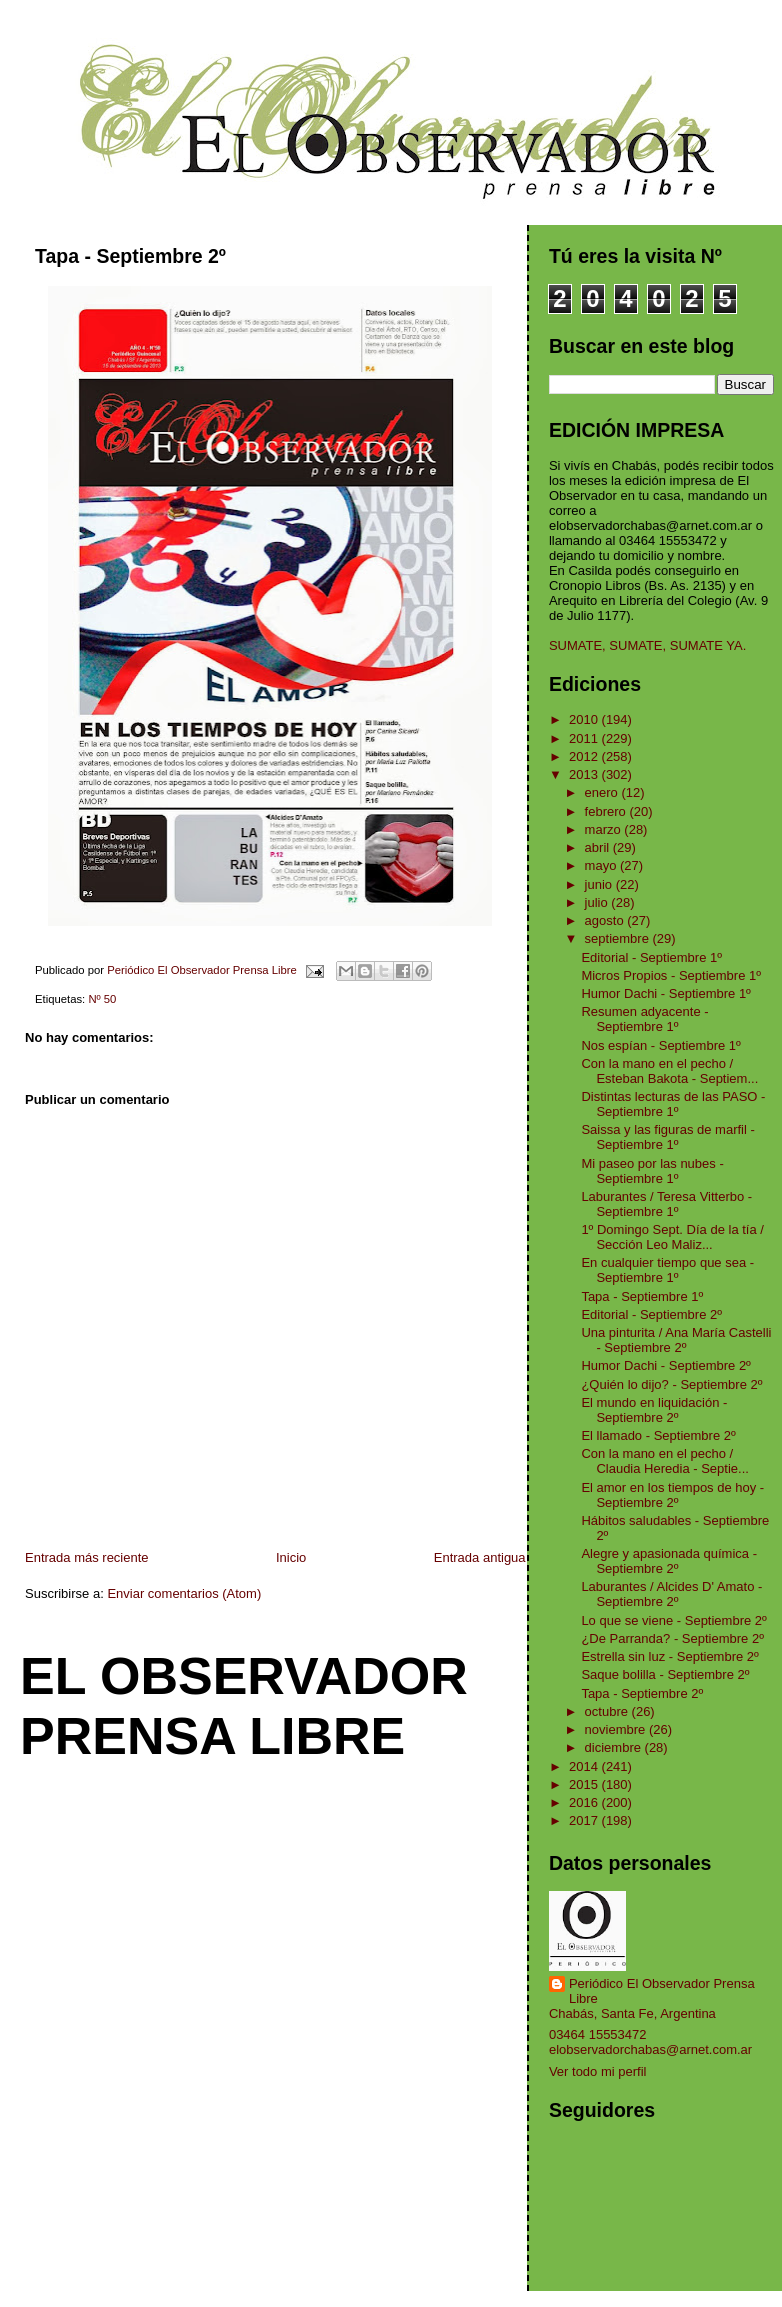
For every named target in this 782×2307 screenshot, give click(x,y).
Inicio (291, 1557)
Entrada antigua (480, 1557)
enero (603, 792)
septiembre (619, 938)
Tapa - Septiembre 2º (642, 1693)
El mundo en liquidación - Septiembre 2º (654, 1410)
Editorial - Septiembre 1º (651, 957)
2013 (585, 774)
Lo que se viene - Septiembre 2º (673, 1620)
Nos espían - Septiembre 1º (660, 1045)
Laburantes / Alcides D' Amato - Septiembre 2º (671, 1594)
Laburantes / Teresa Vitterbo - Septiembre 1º (666, 1204)
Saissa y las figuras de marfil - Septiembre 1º (667, 1137)
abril (599, 847)
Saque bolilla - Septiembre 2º (665, 1674)
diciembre (615, 1747)
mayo (602, 865)
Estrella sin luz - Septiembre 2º (669, 1656)
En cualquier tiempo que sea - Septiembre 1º (667, 1270)
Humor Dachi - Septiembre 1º (665, 993)
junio (600, 884)
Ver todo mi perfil (598, 2071)
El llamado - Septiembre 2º (658, 1435)
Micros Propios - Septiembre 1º (671, 975)
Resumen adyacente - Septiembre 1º (644, 1019)
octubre (608, 1711)
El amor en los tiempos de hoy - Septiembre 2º (672, 1495)
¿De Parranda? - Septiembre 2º (672, 1638)
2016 (585, 1802)
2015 (585, 1784)
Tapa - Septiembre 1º (642, 1296)
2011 (585, 738)
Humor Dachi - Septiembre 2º (665, 1365)
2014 (585, 1766)
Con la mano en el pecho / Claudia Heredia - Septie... (664, 1461)
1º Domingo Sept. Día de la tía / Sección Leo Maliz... (672, 1237)
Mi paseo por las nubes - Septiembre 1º (652, 1171)
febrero (607, 811)
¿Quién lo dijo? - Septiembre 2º (671, 1384)
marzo (605, 829)
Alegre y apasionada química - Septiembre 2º (669, 1561)
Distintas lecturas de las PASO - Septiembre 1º (673, 1104)
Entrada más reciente (87, 1557)
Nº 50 (102, 999)
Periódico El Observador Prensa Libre (662, 1991)
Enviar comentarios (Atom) (184, 1593)
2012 (585, 756)
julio (598, 902)
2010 (585, 719)
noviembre (617, 1729)
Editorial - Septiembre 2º (651, 1314)
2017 (585, 1820)
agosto (606, 920)
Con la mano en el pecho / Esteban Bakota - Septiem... (669, 1071)
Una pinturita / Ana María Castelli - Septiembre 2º (676, 1340)
